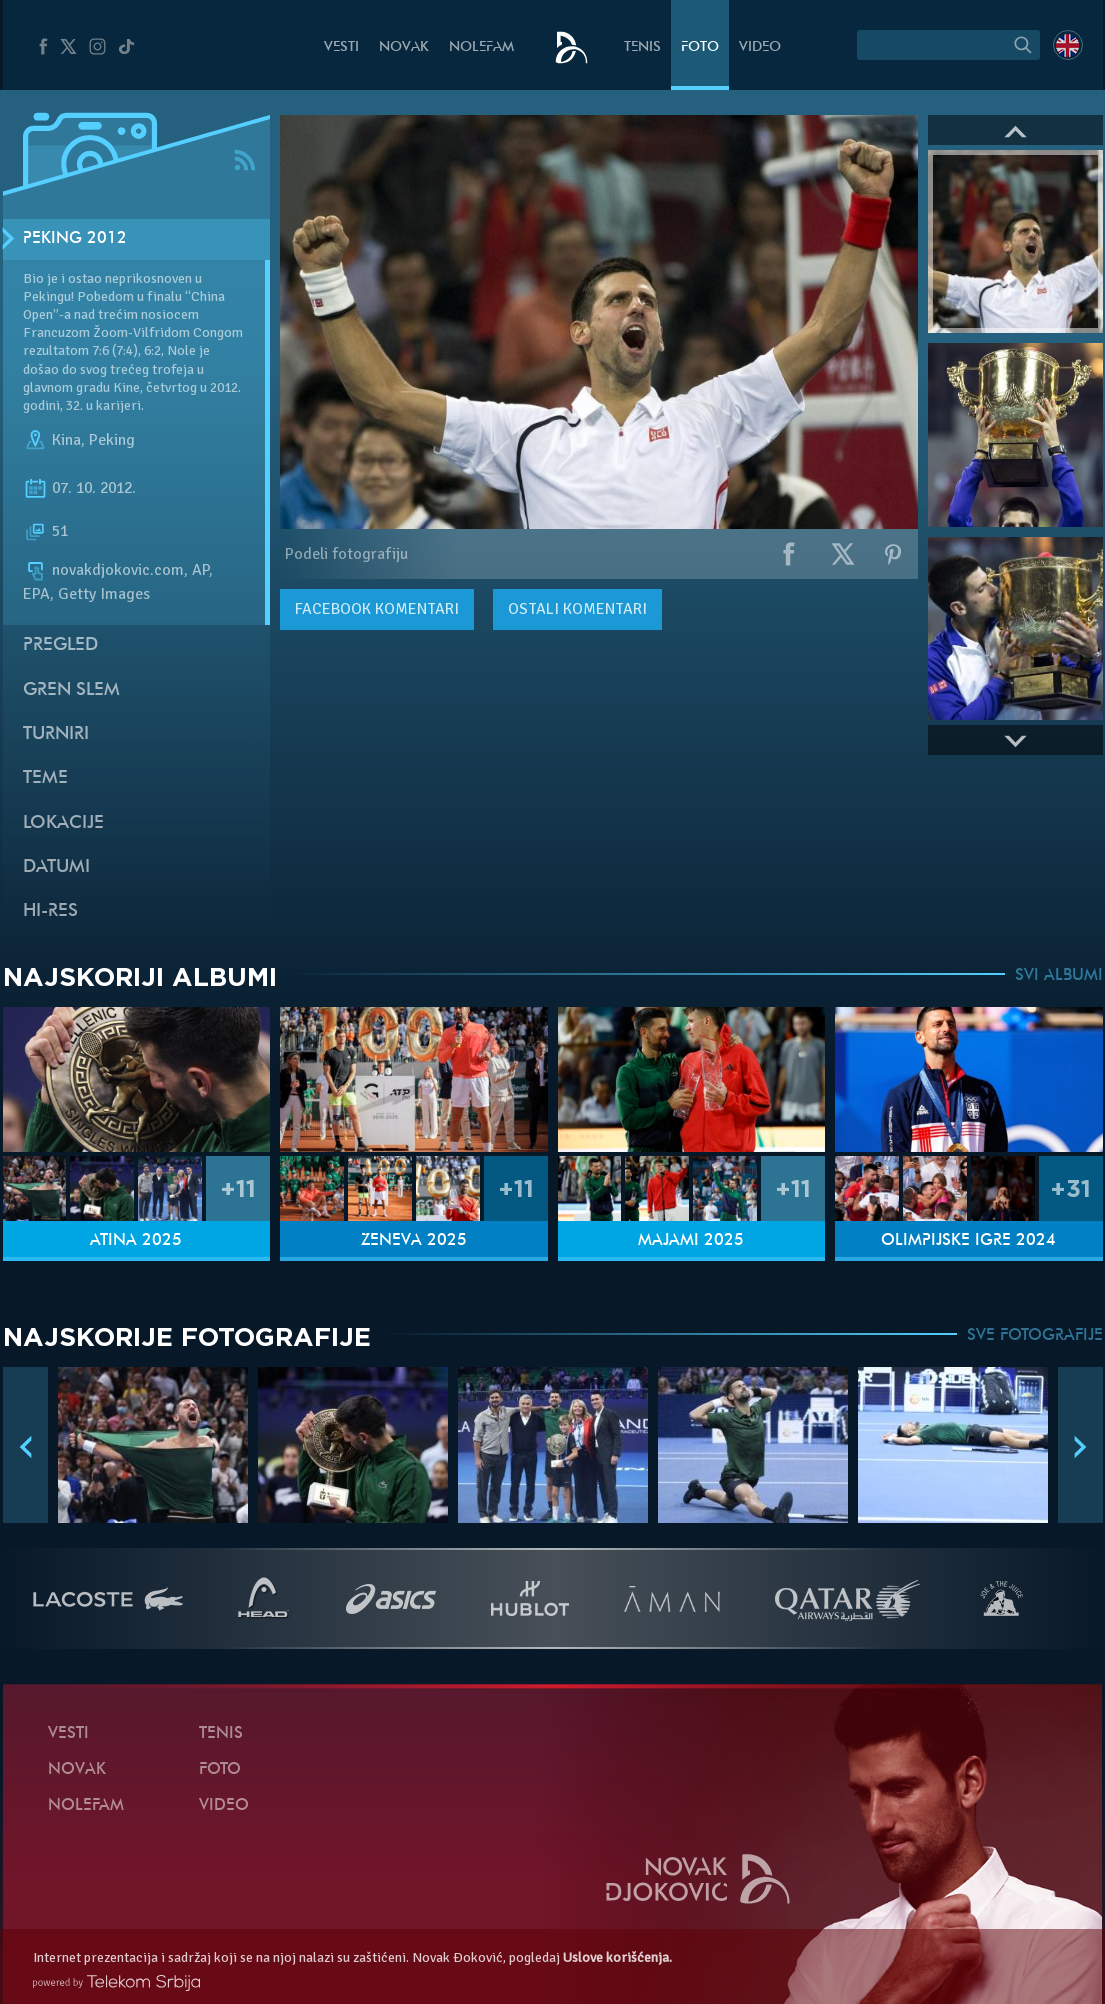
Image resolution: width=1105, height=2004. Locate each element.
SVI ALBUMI (1059, 976)
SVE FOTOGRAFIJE (1035, 1336)
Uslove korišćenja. (617, 1957)
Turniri (56, 734)
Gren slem (71, 690)
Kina (66, 440)
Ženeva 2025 (414, 1241)
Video (760, 47)
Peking (112, 440)
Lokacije (63, 823)
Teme (45, 778)
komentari (377, 609)
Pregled (60, 645)
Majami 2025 (691, 1241)
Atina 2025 (136, 1241)
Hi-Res (50, 911)
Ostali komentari (577, 609)
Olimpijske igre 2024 (968, 1241)
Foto (700, 47)
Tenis (642, 47)
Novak (404, 47)
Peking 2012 (75, 239)
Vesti (341, 47)
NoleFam (481, 47)
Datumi (56, 867)
